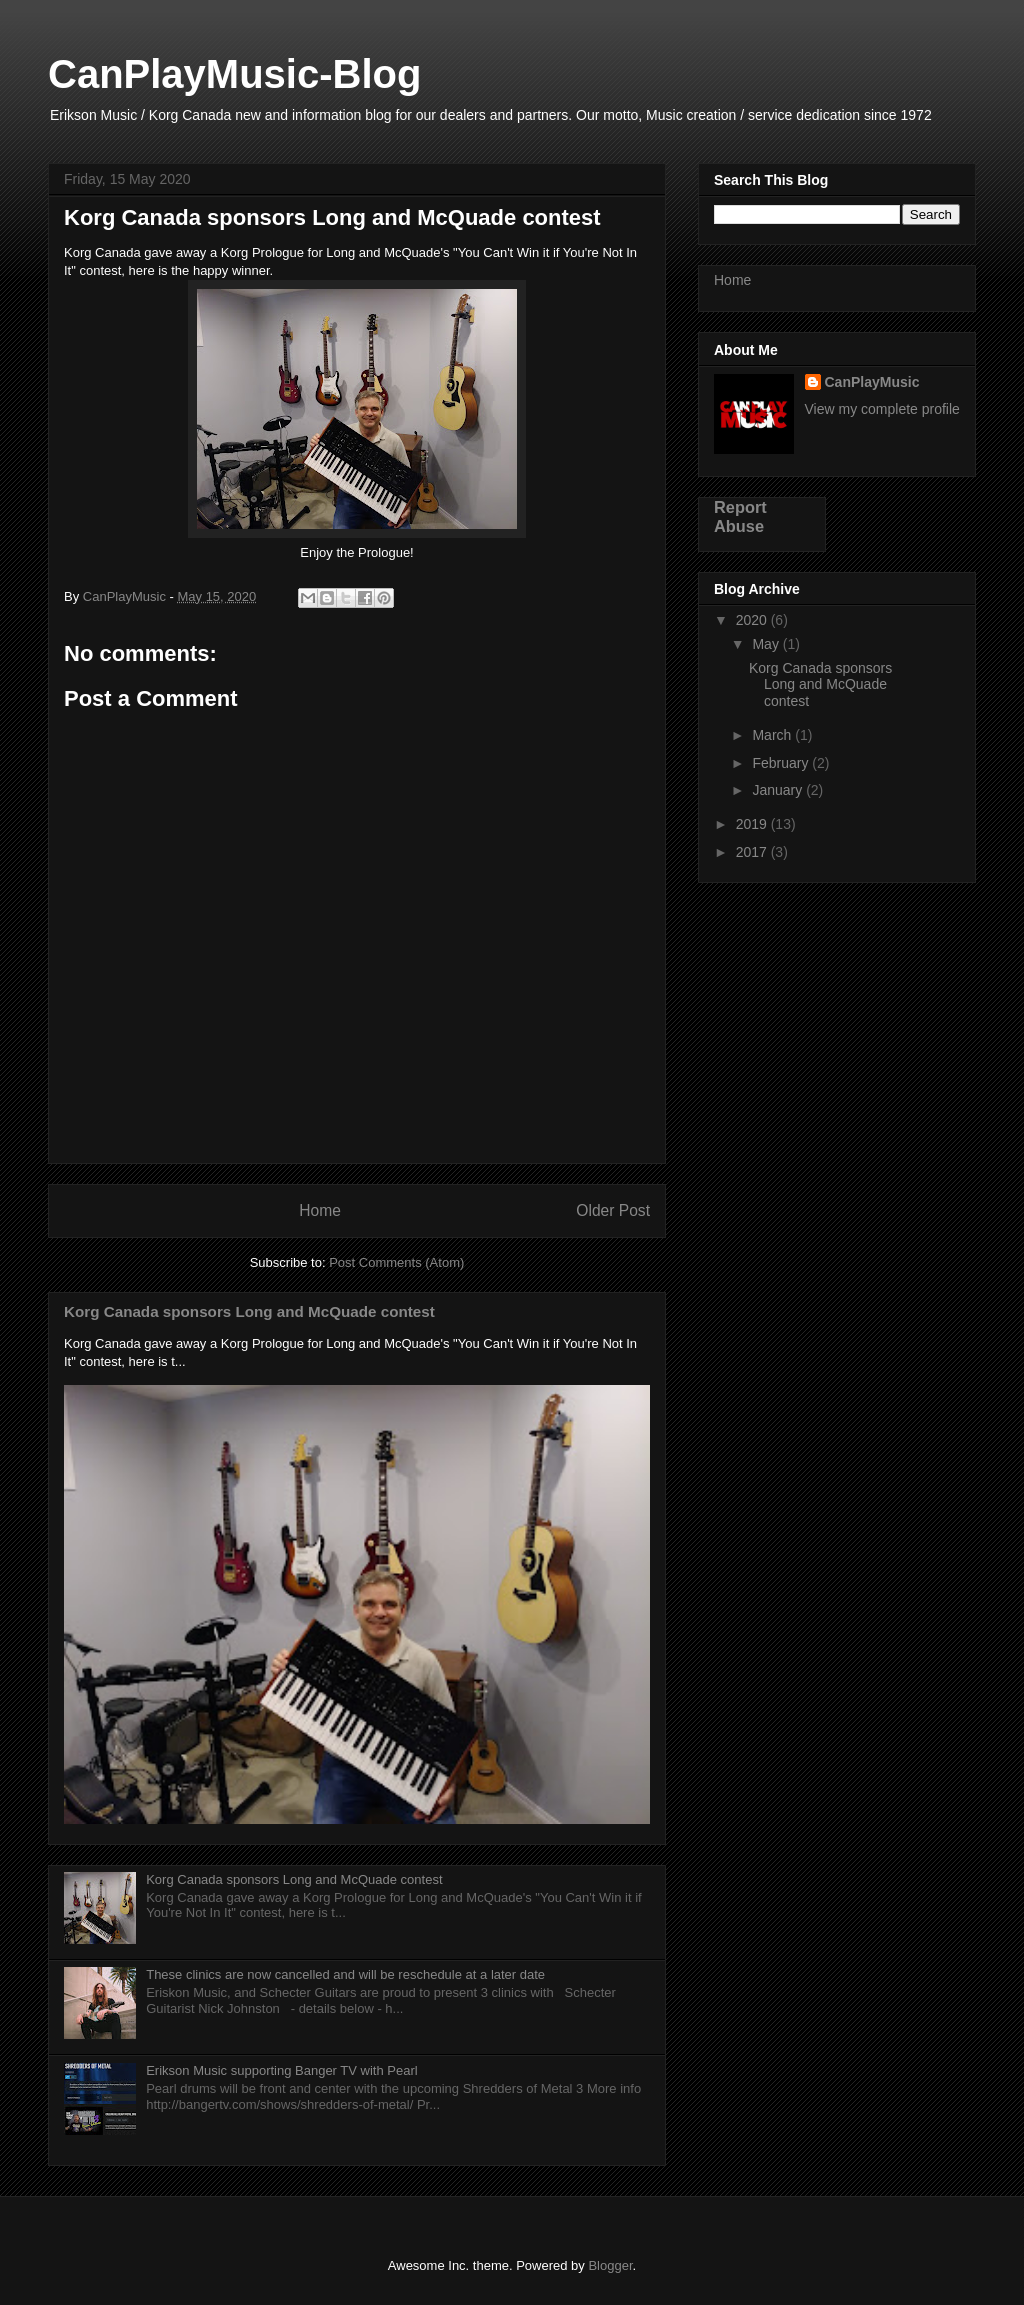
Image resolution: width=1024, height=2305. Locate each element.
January (779, 790)
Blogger (610, 2265)
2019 (753, 824)
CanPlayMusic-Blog (234, 74)
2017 (753, 852)
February (782, 763)
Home (320, 1210)
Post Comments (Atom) (396, 1262)
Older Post (613, 1210)
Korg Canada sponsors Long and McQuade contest (249, 1311)
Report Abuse (740, 516)
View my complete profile (882, 409)
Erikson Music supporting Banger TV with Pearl (281, 2070)
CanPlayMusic (872, 382)
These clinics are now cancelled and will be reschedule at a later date (345, 1974)
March (773, 735)
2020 (753, 620)
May (767, 644)
